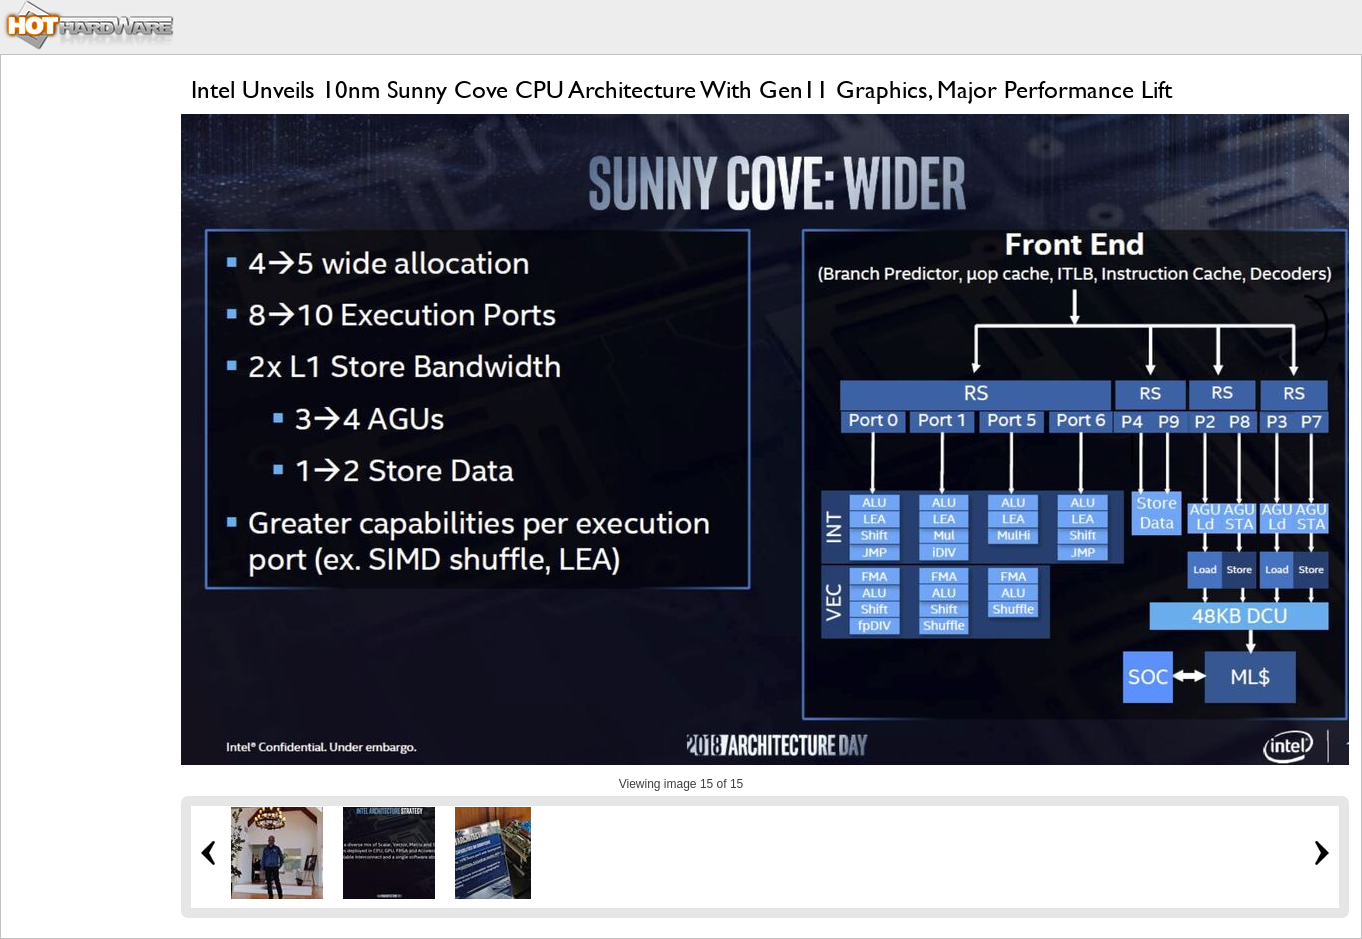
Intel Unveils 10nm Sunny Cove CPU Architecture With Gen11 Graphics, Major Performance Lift (681, 89)
